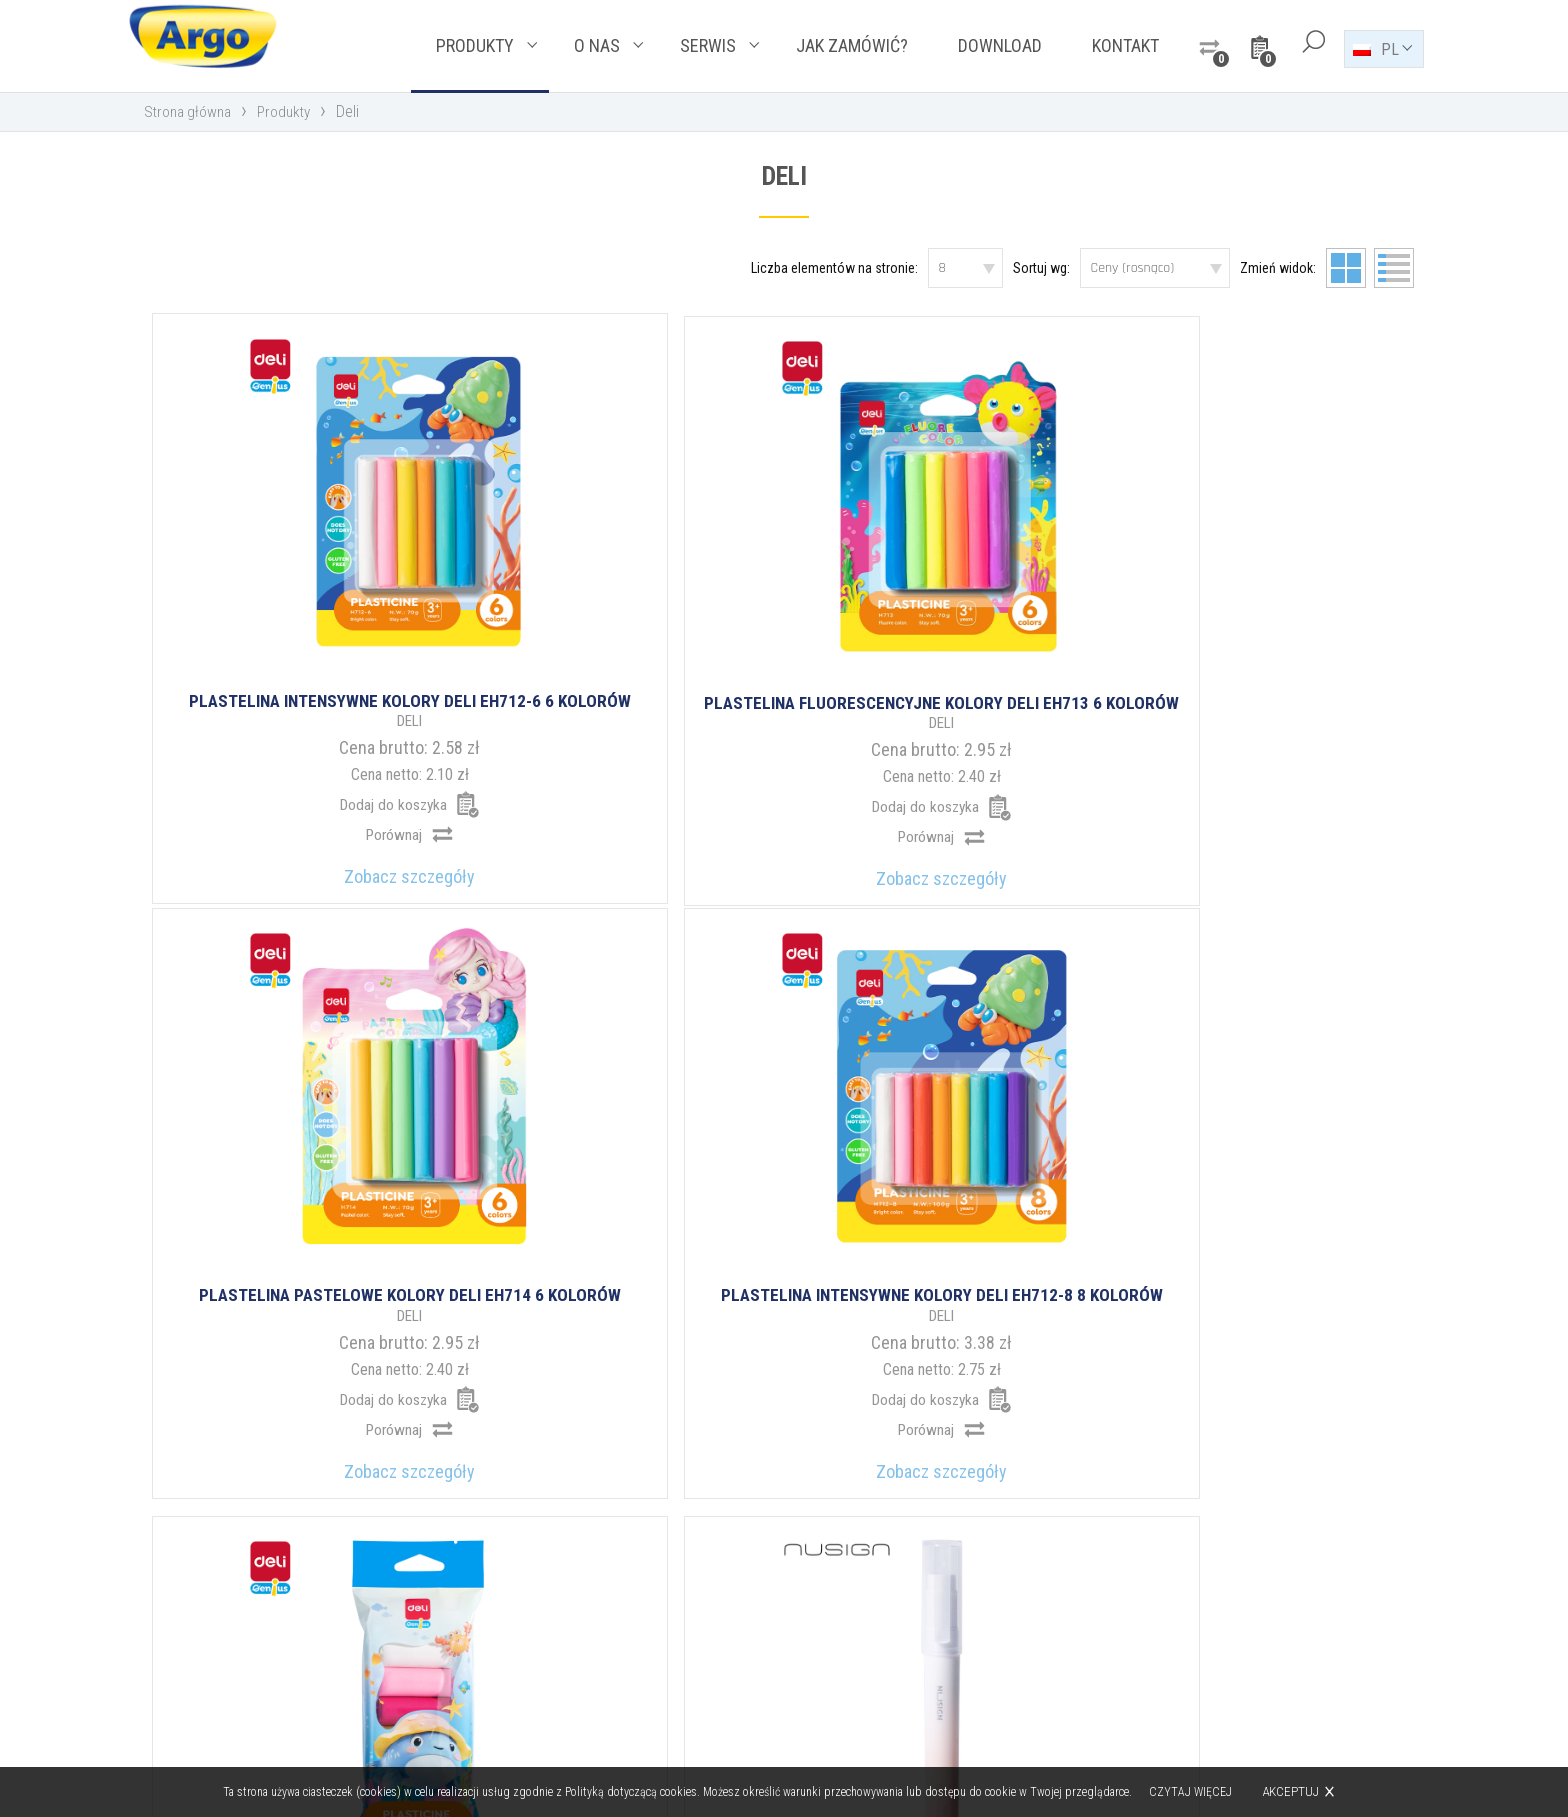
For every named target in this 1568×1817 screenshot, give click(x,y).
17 (1080, 1279)
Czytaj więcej (1192, 1792)
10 (904, 1279)
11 (956, 1279)
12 (1008, 1279)
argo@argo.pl (870, 1648)
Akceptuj (1292, 1791)
